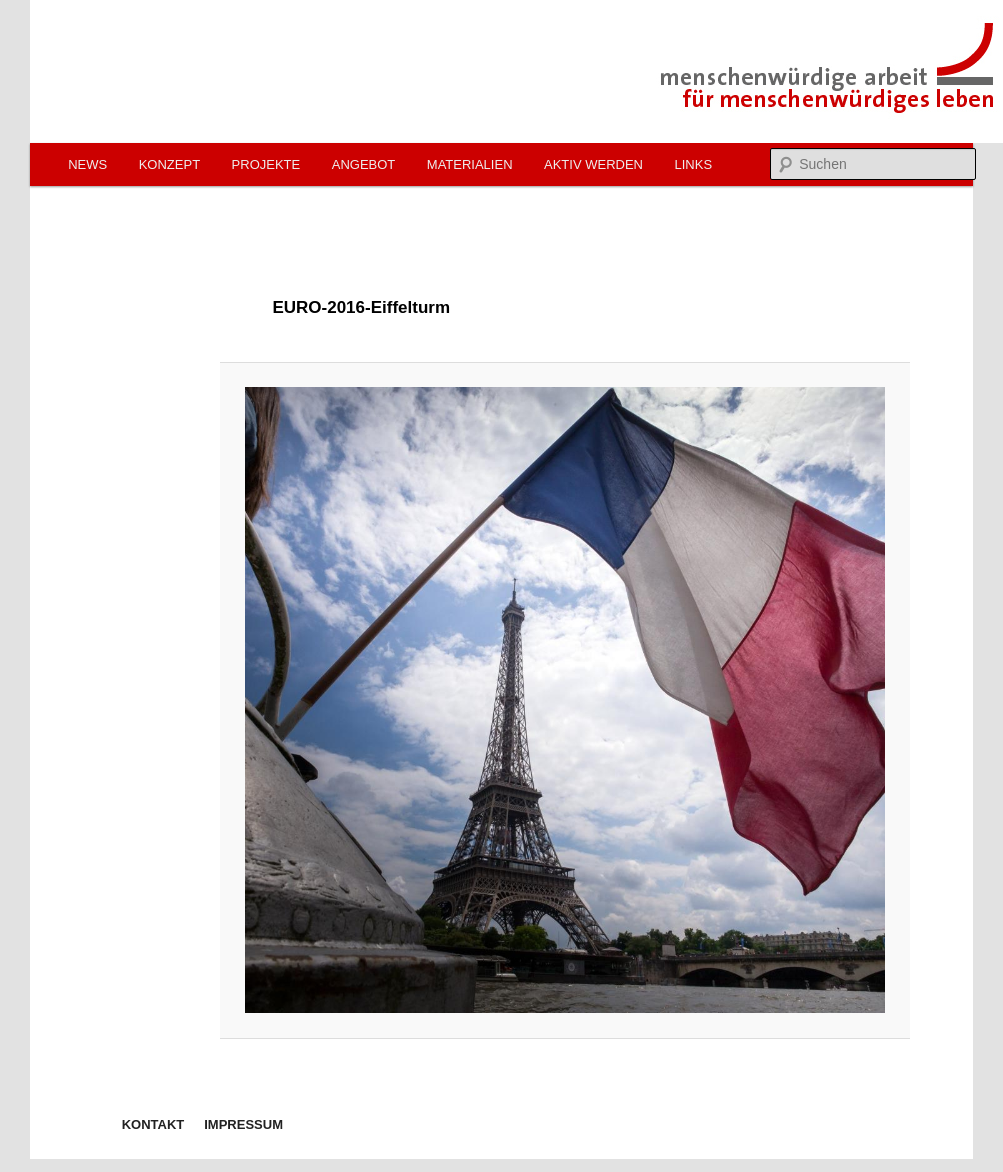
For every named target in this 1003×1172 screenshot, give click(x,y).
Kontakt (153, 1124)
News (87, 164)
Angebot (364, 164)
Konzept (169, 164)
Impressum (243, 1124)
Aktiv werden (593, 164)
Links (693, 164)
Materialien (470, 164)
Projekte (266, 164)
